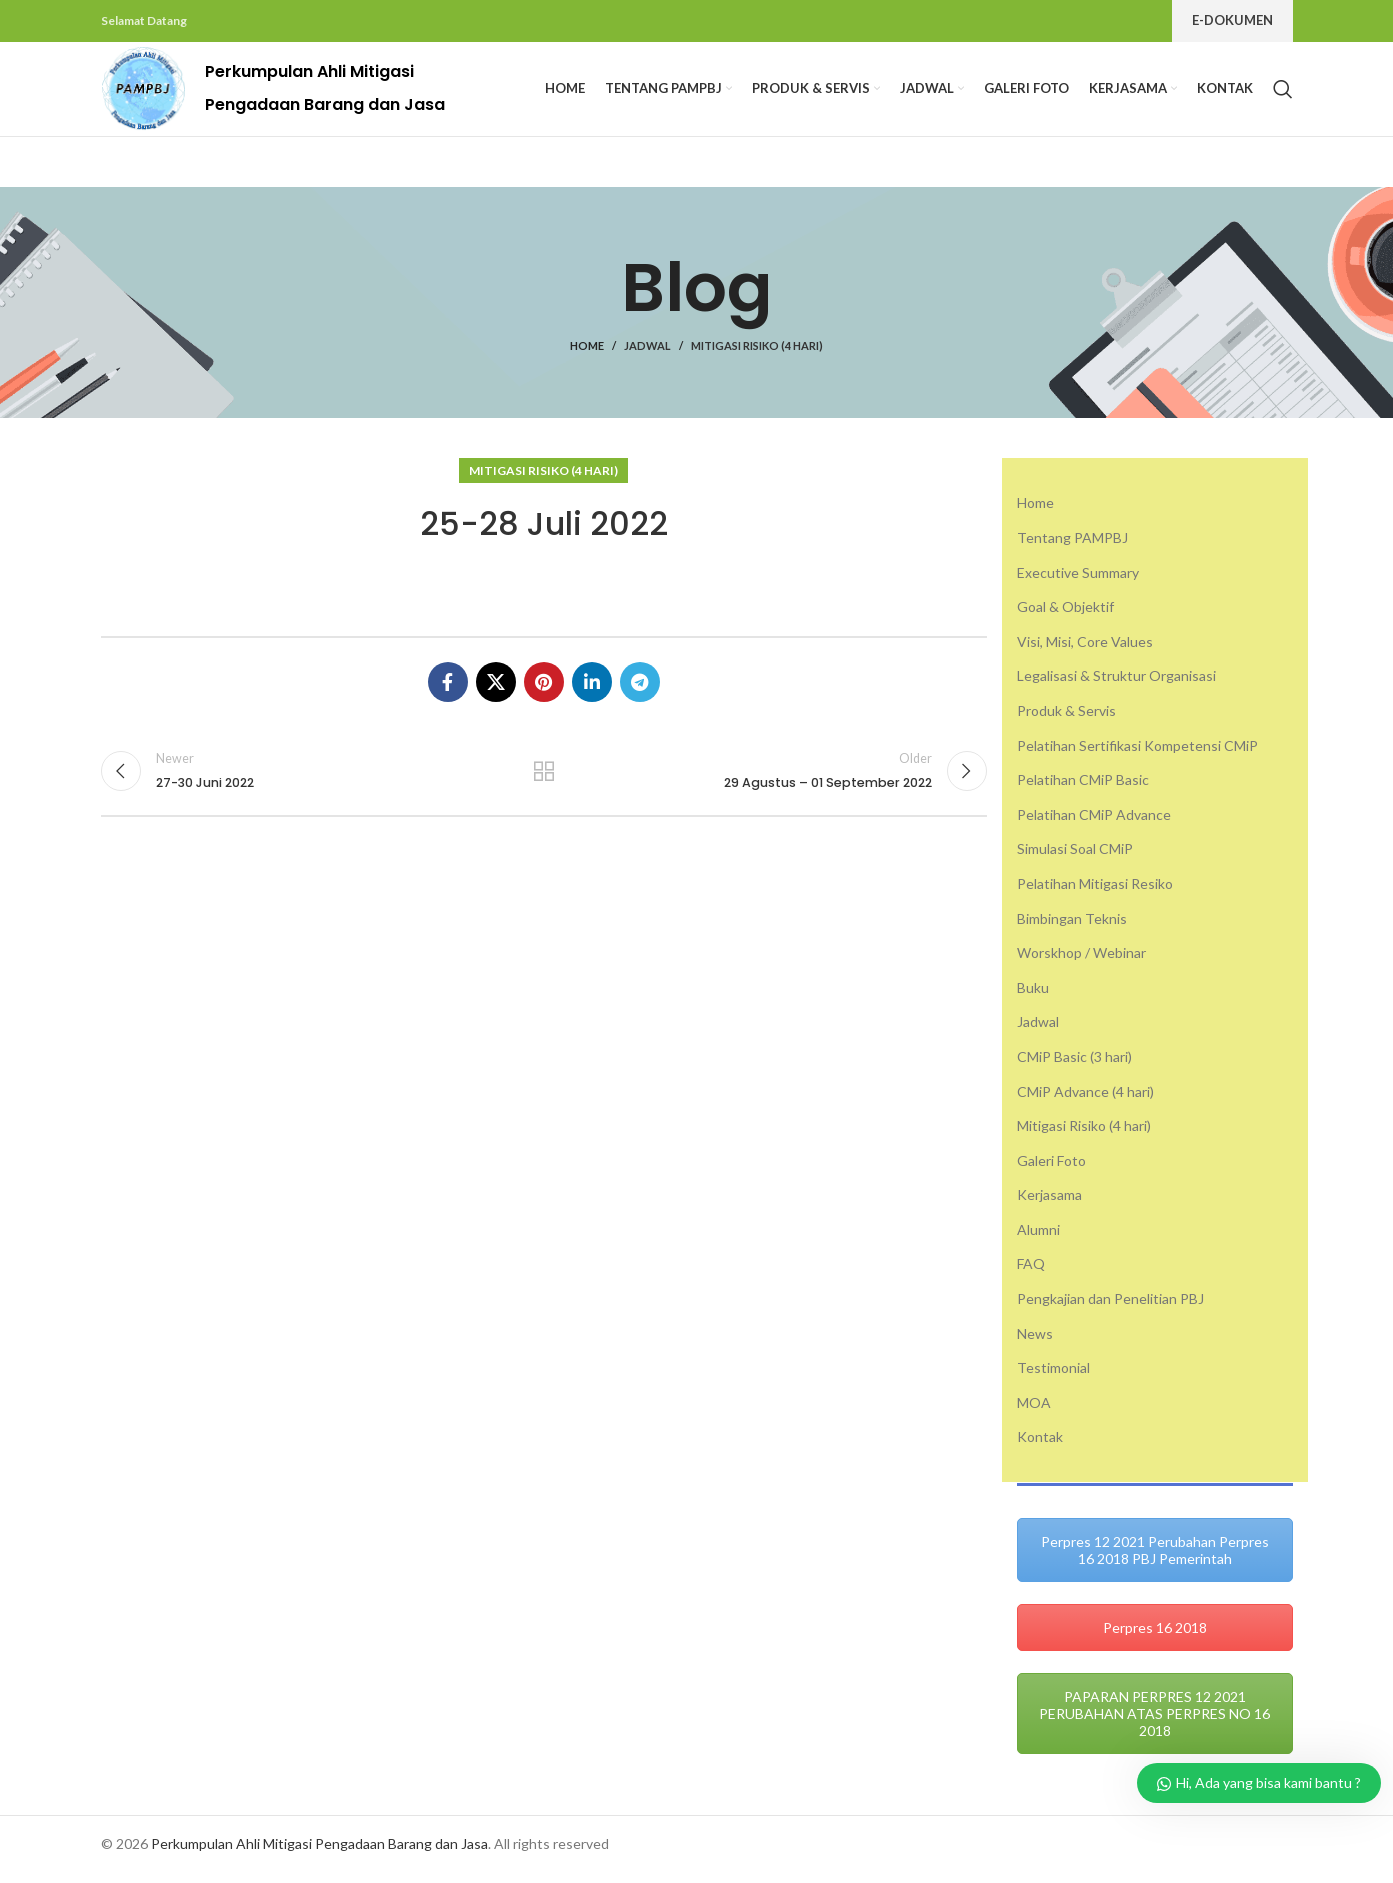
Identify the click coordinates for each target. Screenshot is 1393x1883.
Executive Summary (1078, 582)
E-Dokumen (1232, 20)
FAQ (1031, 1274)
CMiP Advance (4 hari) (1085, 1101)
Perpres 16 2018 (1155, 1637)
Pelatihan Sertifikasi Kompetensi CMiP (1137, 755)
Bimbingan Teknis (1072, 928)
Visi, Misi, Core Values (1085, 651)
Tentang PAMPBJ (1072, 547)
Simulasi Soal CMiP (1075, 859)
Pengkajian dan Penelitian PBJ (1110, 1308)
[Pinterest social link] (544, 692)
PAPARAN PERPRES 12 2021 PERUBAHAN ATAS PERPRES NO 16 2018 (1154, 1723)
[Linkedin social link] (592, 692)
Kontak (1040, 1447)
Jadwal (647, 356)
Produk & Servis (1066, 720)
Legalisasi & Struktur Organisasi (1116, 686)
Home (587, 356)
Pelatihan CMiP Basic (1083, 789)
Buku (1033, 997)
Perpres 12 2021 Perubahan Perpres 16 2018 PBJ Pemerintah (1155, 1560)
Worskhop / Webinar (1081, 962)
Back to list (544, 782)
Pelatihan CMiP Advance (1094, 824)
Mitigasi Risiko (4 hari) (757, 356)
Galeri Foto (1051, 1170)
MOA (1034, 1412)
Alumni (1038, 1239)
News (1035, 1343)
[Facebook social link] (448, 692)
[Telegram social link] (640, 692)
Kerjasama (1049, 1204)
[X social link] (496, 692)
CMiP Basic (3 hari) (1074, 1066)
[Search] (1283, 94)
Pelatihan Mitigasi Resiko (1095, 893)
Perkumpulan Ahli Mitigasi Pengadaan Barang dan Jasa (319, 1853)
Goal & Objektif (1065, 616)
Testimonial (1053, 1377)
